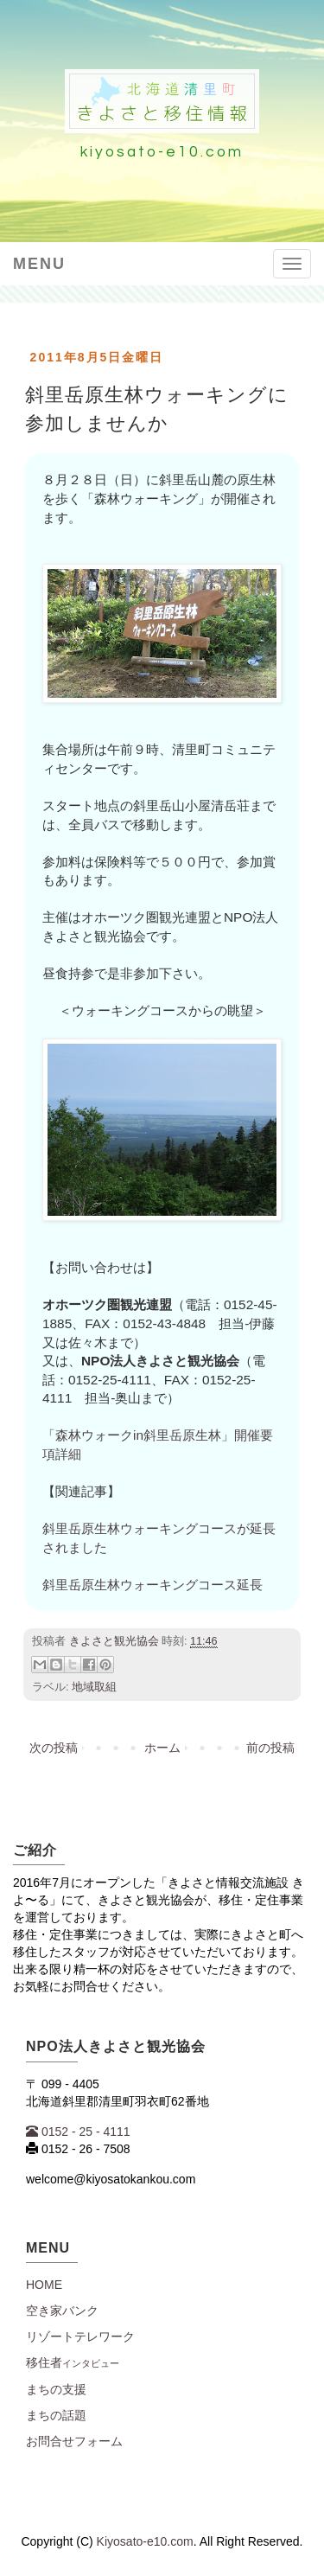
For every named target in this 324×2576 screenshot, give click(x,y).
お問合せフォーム (74, 2441)
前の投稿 (270, 1748)
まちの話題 (56, 2415)
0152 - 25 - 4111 (78, 2131)
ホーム (162, 1748)
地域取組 (94, 1687)
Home (44, 2285)
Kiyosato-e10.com (145, 2541)
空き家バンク (62, 2310)
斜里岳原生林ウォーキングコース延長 (152, 1584)
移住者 (72, 2362)
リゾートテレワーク (80, 2336)
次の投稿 (53, 1748)
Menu (39, 263)
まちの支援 (56, 2389)
